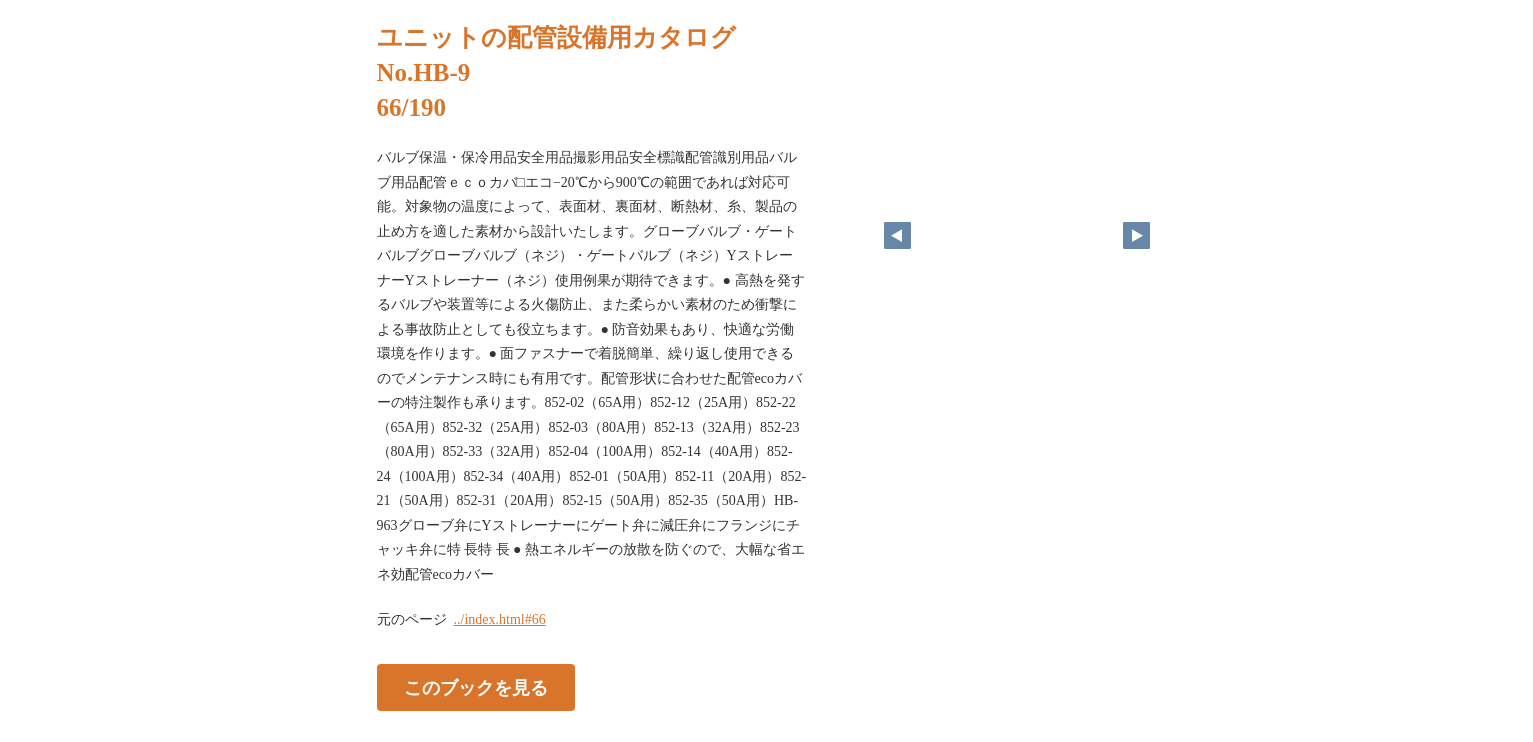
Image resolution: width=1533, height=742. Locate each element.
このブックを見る (476, 688)
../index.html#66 (500, 619)
